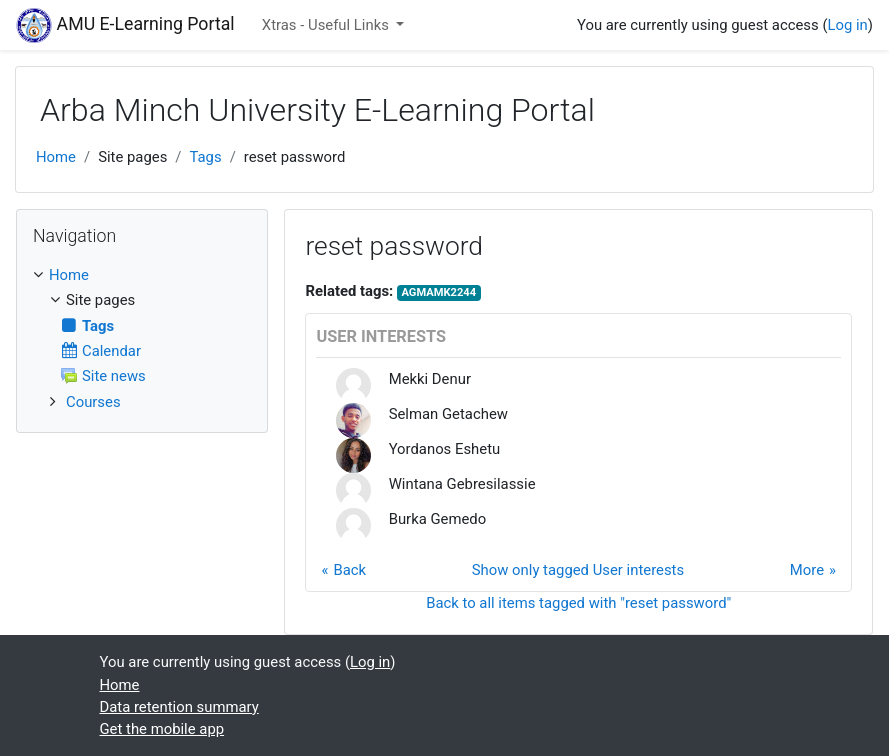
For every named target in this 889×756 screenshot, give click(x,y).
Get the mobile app (162, 729)
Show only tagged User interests (578, 570)
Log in (847, 25)
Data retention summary (179, 707)
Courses (93, 402)
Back (349, 570)
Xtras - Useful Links (327, 25)
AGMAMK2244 (438, 292)
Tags (205, 157)
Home (56, 157)
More (807, 570)
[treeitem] (142, 275)
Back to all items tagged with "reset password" (578, 603)
